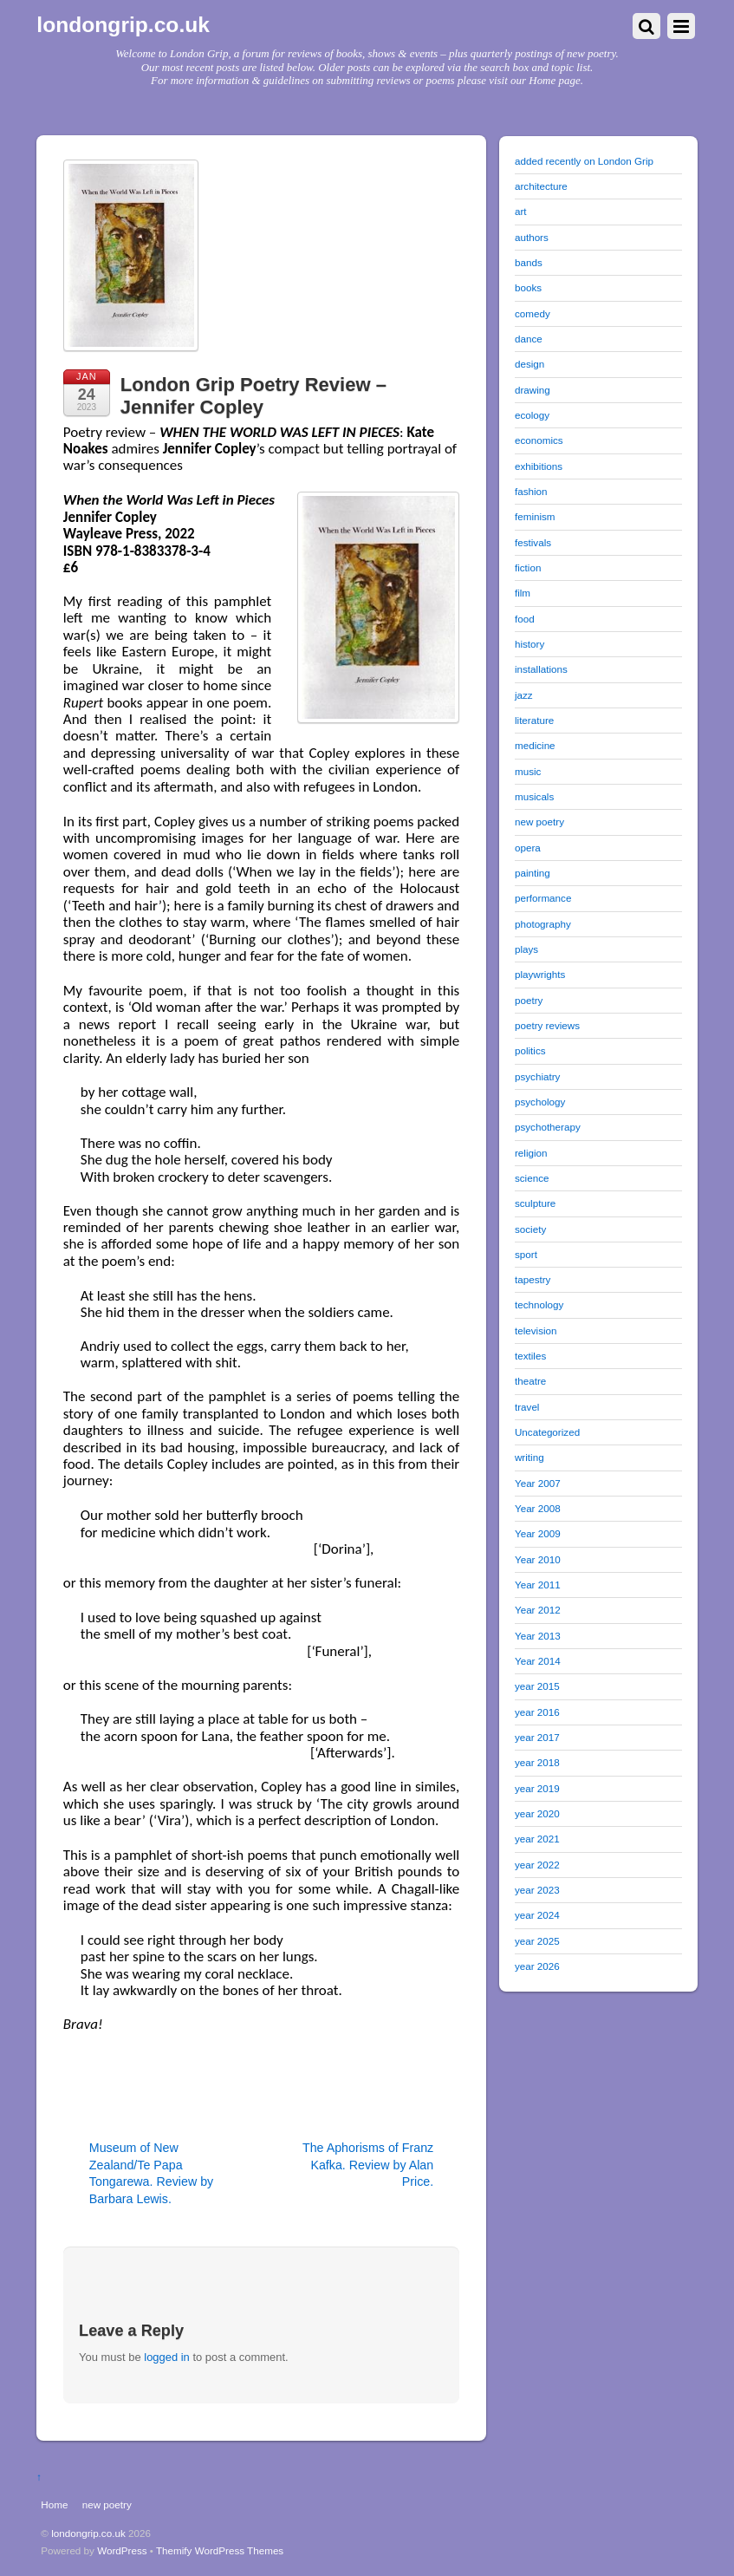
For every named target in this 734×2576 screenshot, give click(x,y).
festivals (533, 542)
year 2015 (537, 1686)
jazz (524, 695)
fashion (531, 491)
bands (528, 262)
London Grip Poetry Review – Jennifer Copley (253, 396)
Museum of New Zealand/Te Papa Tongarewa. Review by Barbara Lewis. (151, 2173)
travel (527, 1406)
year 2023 (537, 1889)
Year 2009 (538, 1533)
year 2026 (537, 1966)
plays (526, 949)
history (529, 643)
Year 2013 (538, 1635)
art (521, 211)
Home (54, 2504)
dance (528, 338)
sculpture (535, 1203)
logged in (167, 2357)
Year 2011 (538, 1584)
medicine (535, 745)
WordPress (121, 2550)
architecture (541, 186)
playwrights (540, 974)
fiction (528, 567)
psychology (540, 1101)
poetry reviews (547, 1025)
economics (539, 440)
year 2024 (537, 1915)
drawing (532, 389)
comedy (532, 313)
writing (529, 1457)
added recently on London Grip (584, 160)
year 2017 (537, 1737)
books (528, 287)
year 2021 (537, 1838)
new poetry (539, 821)
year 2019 (537, 1788)
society (530, 1229)
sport (526, 1254)
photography (543, 923)
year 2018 (537, 1762)
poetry (528, 1000)
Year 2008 (538, 1508)
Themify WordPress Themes (219, 2550)
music (528, 771)
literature (534, 720)
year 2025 (537, 1941)
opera (528, 847)
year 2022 (537, 1864)
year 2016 (537, 1712)
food (525, 618)
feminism (535, 516)
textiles (530, 1355)
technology (539, 1304)
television (536, 1330)
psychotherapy (548, 1126)
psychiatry (537, 1076)
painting (532, 872)
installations (541, 669)
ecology (532, 415)
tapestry (532, 1279)
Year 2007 (538, 1483)
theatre (530, 1380)
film (522, 592)
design (529, 363)
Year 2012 (538, 1609)
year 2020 (537, 1813)
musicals (534, 796)
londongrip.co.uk (88, 2533)
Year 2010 (538, 1559)
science (532, 1178)
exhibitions (538, 466)
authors (532, 237)
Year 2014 (538, 1660)
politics (530, 1050)
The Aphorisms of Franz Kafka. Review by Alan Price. (367, 2164)
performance (543, 897)
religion (531, 1152)
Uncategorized (547, 1432)
